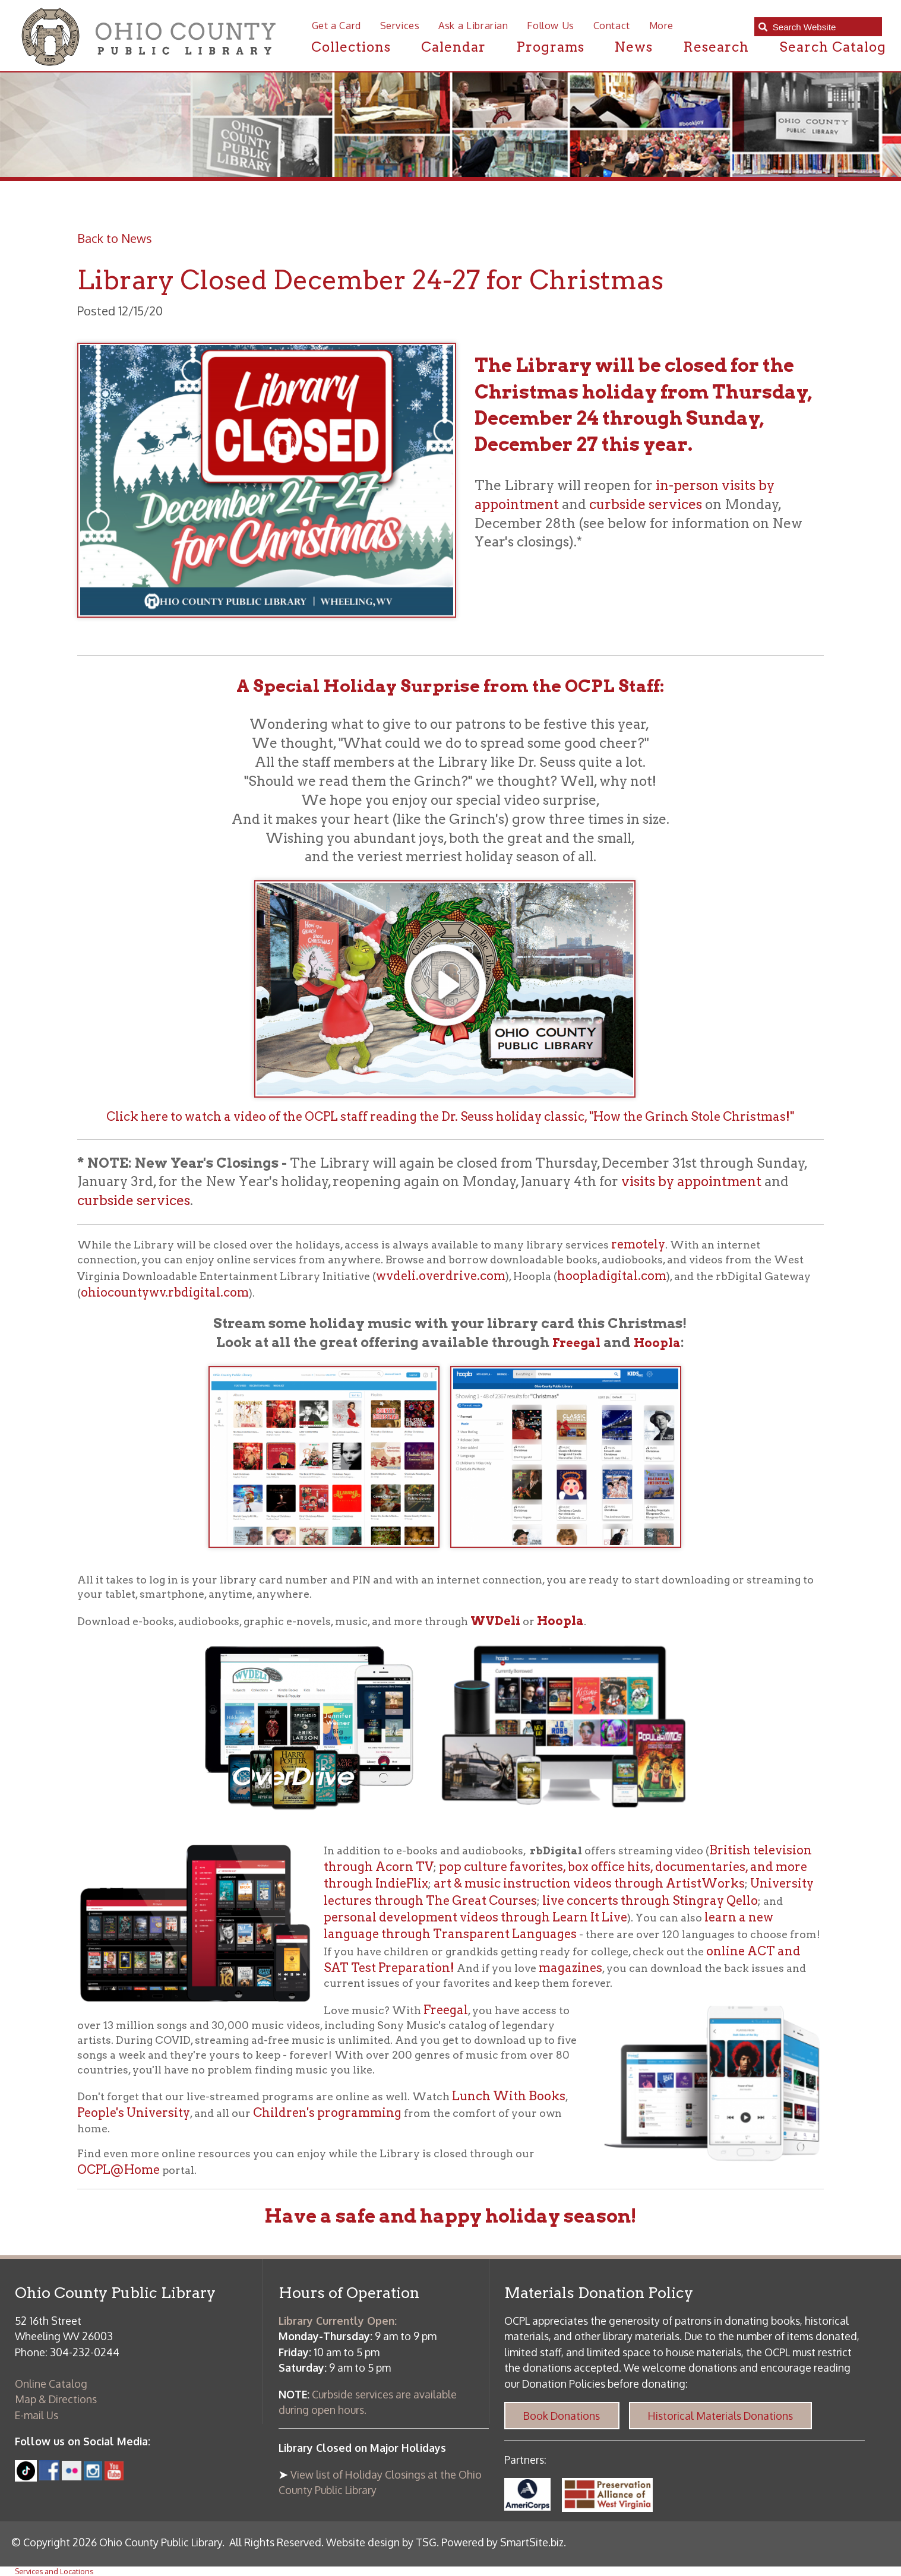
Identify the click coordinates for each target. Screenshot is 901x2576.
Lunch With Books (508, 2096)
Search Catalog (832, 47)
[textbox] (823, 27)
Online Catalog (51, 2383)
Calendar (453, 47)
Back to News (114, 238)
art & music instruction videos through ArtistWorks (589, 1883)
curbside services (645, 504)
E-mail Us (36, 2415)
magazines (570, 1968)
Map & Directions (56, 2399)
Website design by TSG (381, 2542)
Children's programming (327, 2113)
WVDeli (495, 1621)
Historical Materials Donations (720, 2415)
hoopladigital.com (611, 1276)
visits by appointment (691, 1181)
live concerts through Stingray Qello (650, 1901)
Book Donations (561, 2415)
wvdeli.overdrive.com (440, 1276)
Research (716, 47)
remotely (638, 1244)
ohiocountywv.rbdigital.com (165, 1292)
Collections (351, 47)
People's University (133, 2113)
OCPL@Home (118, 2170)
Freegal (576, 1343)
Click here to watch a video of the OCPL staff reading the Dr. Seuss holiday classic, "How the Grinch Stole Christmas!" (450, 1117)
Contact (611, 25)
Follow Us (550, 25)
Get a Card (336, 25)
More (661, 25)
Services (400, 25)
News (633, 47)
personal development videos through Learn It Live (475, 1917)
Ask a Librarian (473, 25)
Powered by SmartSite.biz (502, 2542)
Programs (550, 47)
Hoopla (657, 1343)
